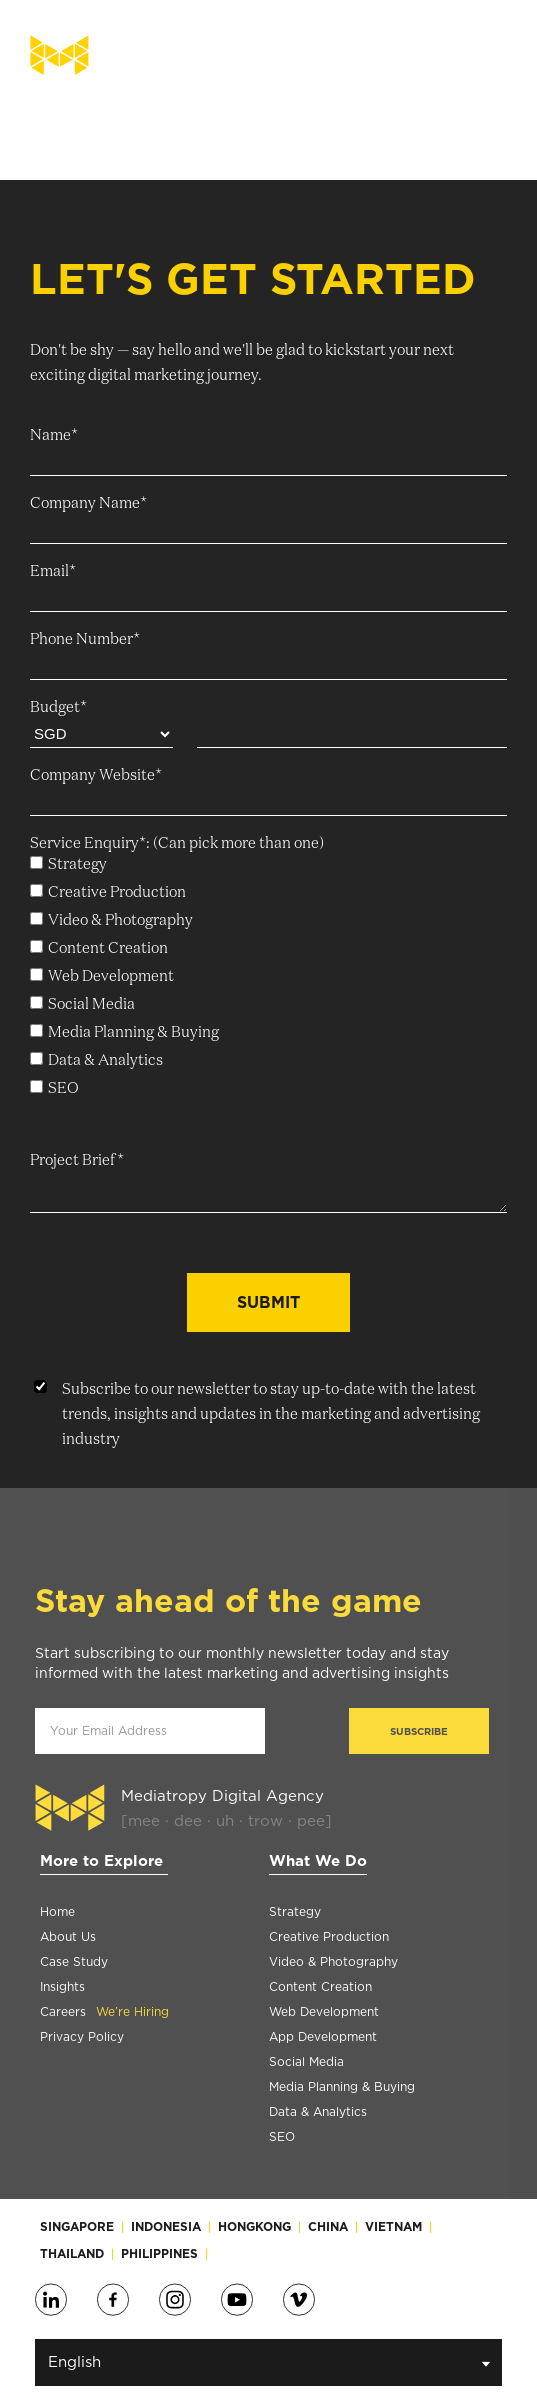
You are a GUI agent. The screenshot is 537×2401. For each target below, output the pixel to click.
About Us (68, 1936)
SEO (282, 2136)
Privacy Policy (82, 2036)
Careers (104, 2011)
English (269, 2362)
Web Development (324, 2011)
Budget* (58, 707)
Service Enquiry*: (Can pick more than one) (177, 843)
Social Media (306, 2061)
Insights (62, 1986)
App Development (323, 2036)
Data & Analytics (318, 2111)
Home (57, 1911)
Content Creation (320, 1986)
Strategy (295, 1911)
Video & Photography (333, 1961)
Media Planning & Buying (342, 2086)
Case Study (74, 1961)
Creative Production (329, 1936)
